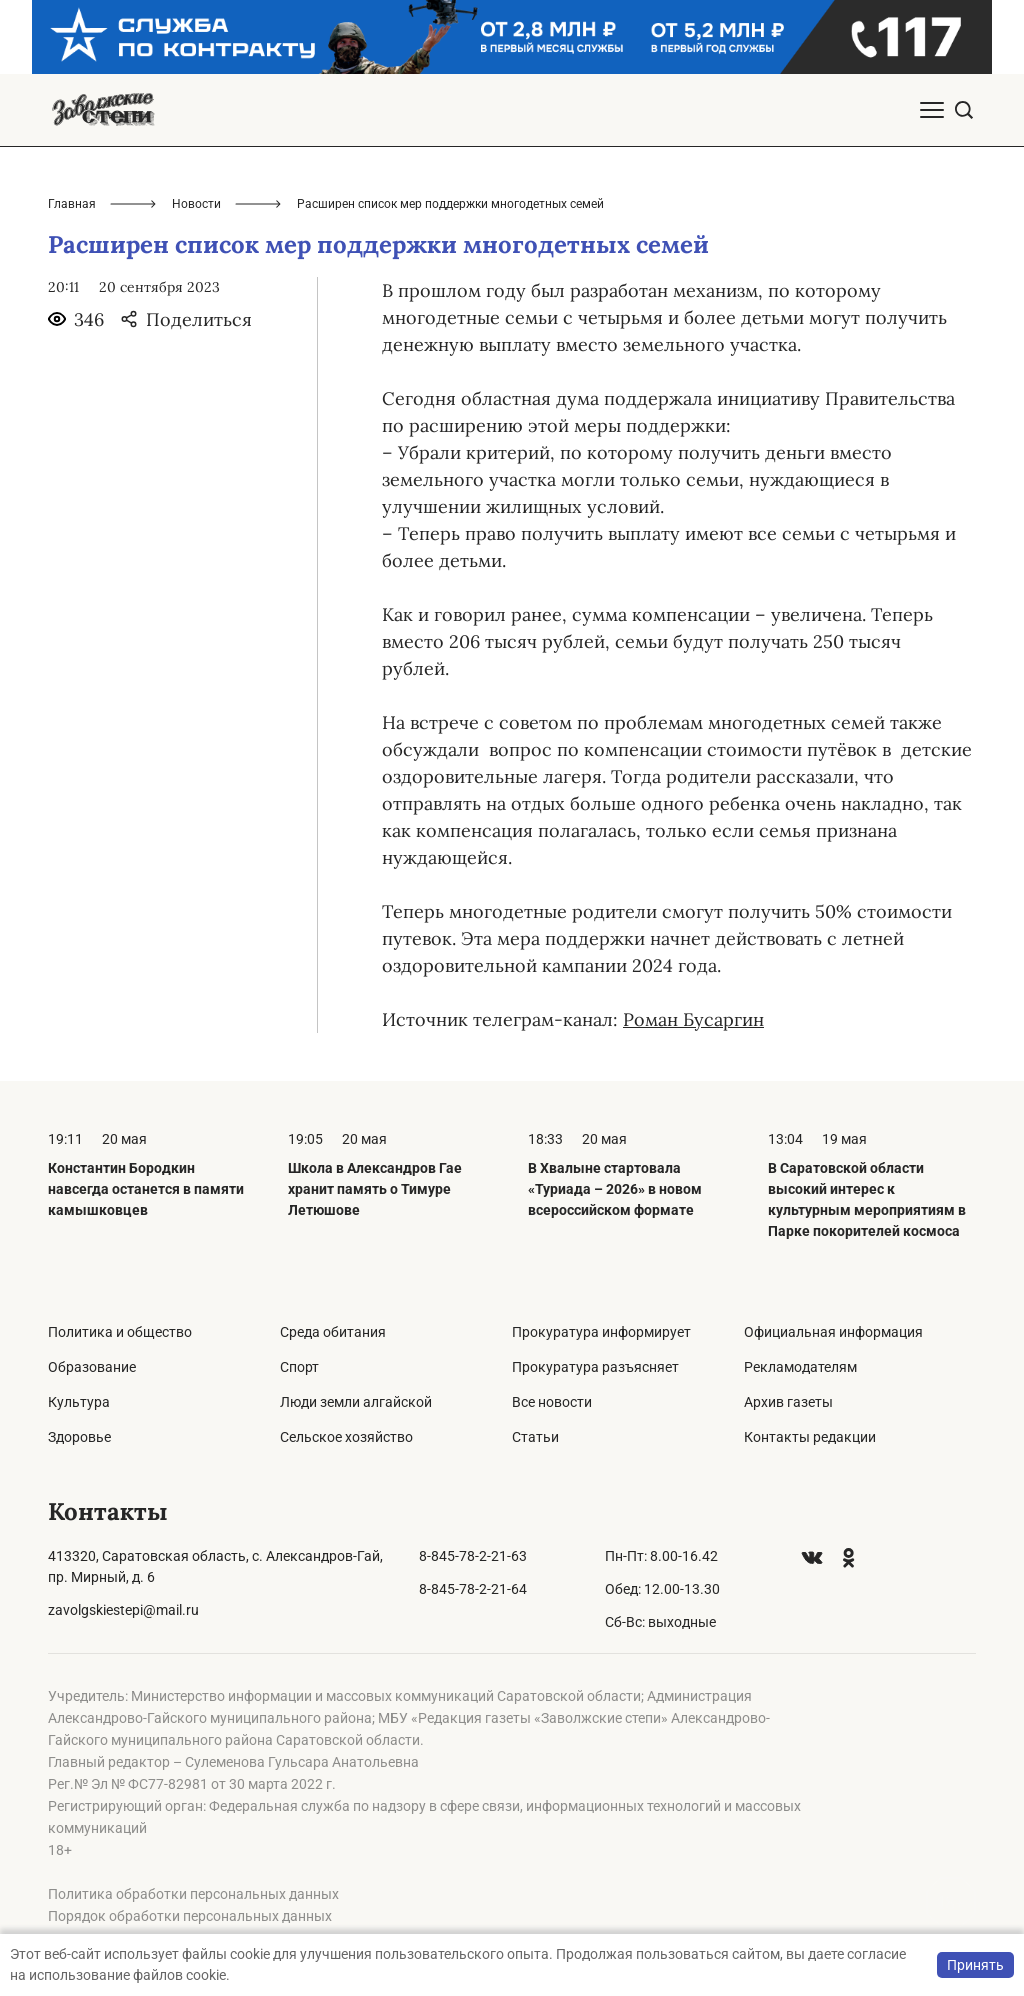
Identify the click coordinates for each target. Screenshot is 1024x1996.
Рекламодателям (800, 1367)
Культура (79, 1402)
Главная (72, 204)
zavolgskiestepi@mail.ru (123, 1610)
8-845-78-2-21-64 (473, 1589)
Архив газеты (788, 1402)
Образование (92, 1367)
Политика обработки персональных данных (193, 1894)
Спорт (299, 1367)
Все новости (552, 1402)
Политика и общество (120, 1332)
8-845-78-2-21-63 (473, 1556)
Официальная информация (833, 1332)
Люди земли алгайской (356, 1402)
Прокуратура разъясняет (595, 1367)
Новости (196, 204)
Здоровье (79, 1437)
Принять (975, 1965)
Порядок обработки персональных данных (190, 1916)
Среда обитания (333, 1332)
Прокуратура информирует (601, 1332)
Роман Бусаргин (693, 1019)
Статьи (535, 1437)
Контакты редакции (810, 1437)
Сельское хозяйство (346, 1437)
